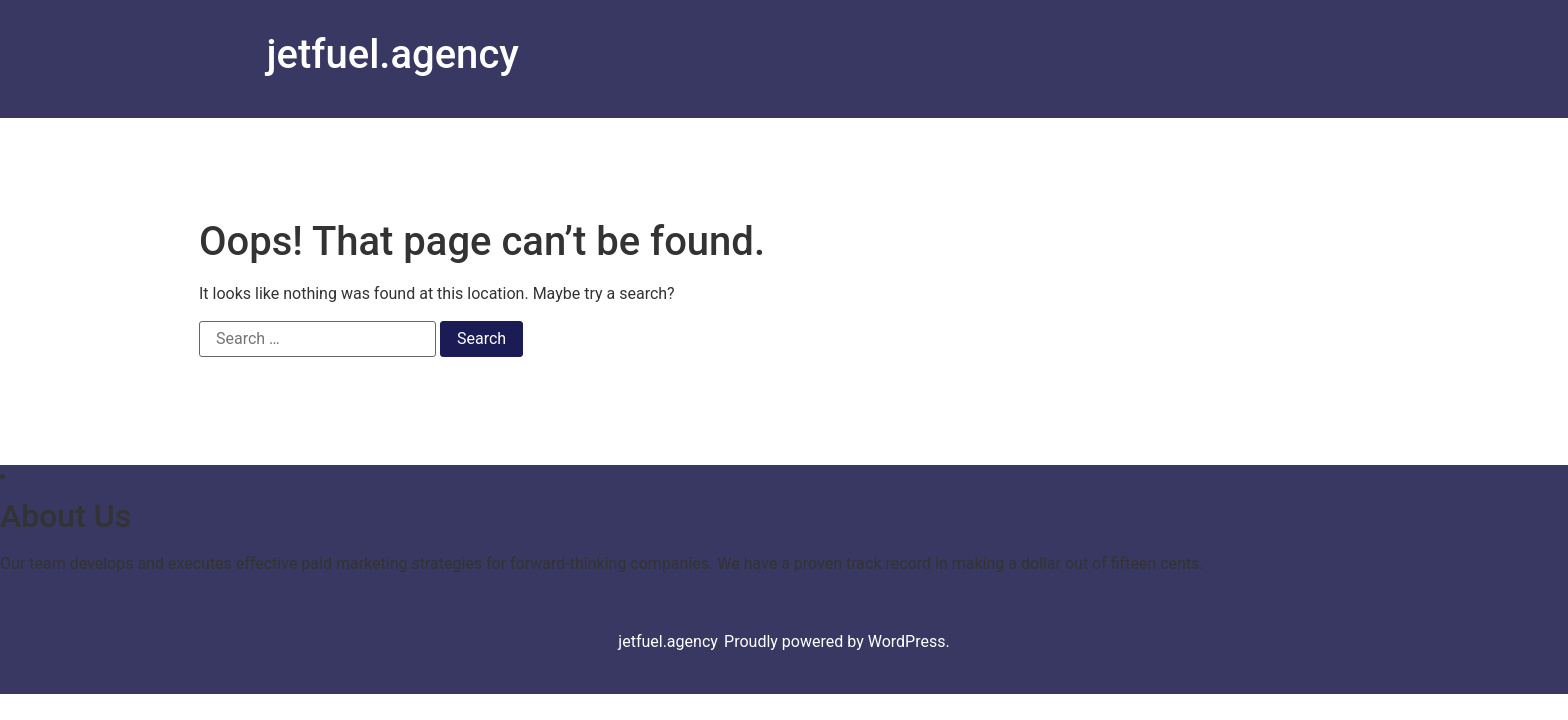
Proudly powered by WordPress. (837, 641)
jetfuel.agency (393, 54)
